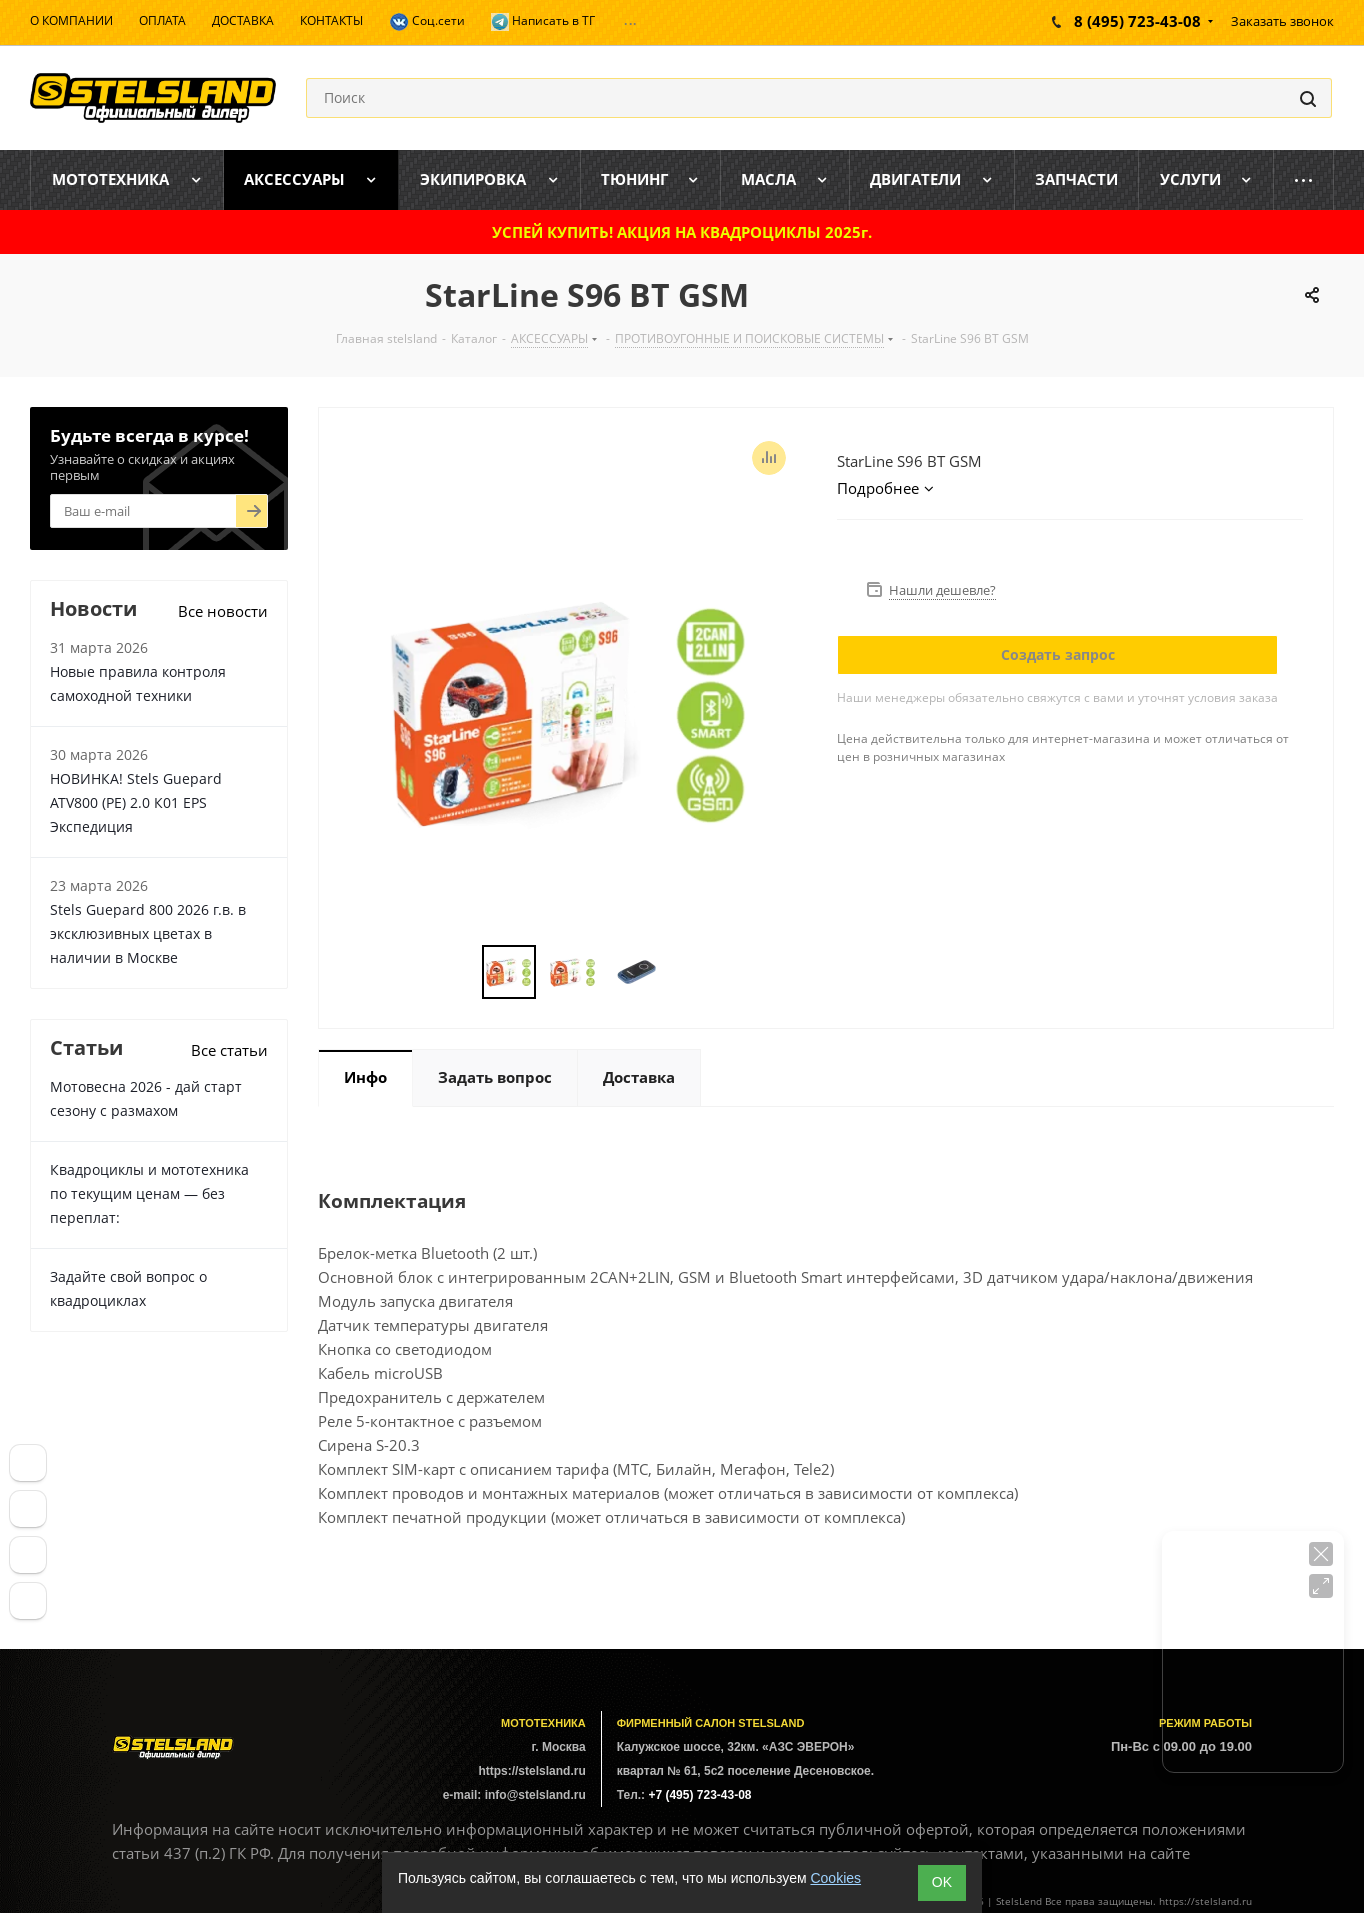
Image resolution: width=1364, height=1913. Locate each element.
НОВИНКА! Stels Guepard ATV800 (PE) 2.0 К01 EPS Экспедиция (136, 802)
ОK (942, 1882)
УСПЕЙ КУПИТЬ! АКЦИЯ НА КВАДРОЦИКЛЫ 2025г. (682, 232)
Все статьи (229, 1050)
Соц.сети (427, 22)
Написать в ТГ (543, 21)
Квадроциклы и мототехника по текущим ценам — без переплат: (149, 1193)
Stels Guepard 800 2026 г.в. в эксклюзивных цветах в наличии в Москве (148, 933)
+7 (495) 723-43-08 (699, 1795)
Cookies (835, 1878)
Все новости (223, 611)
